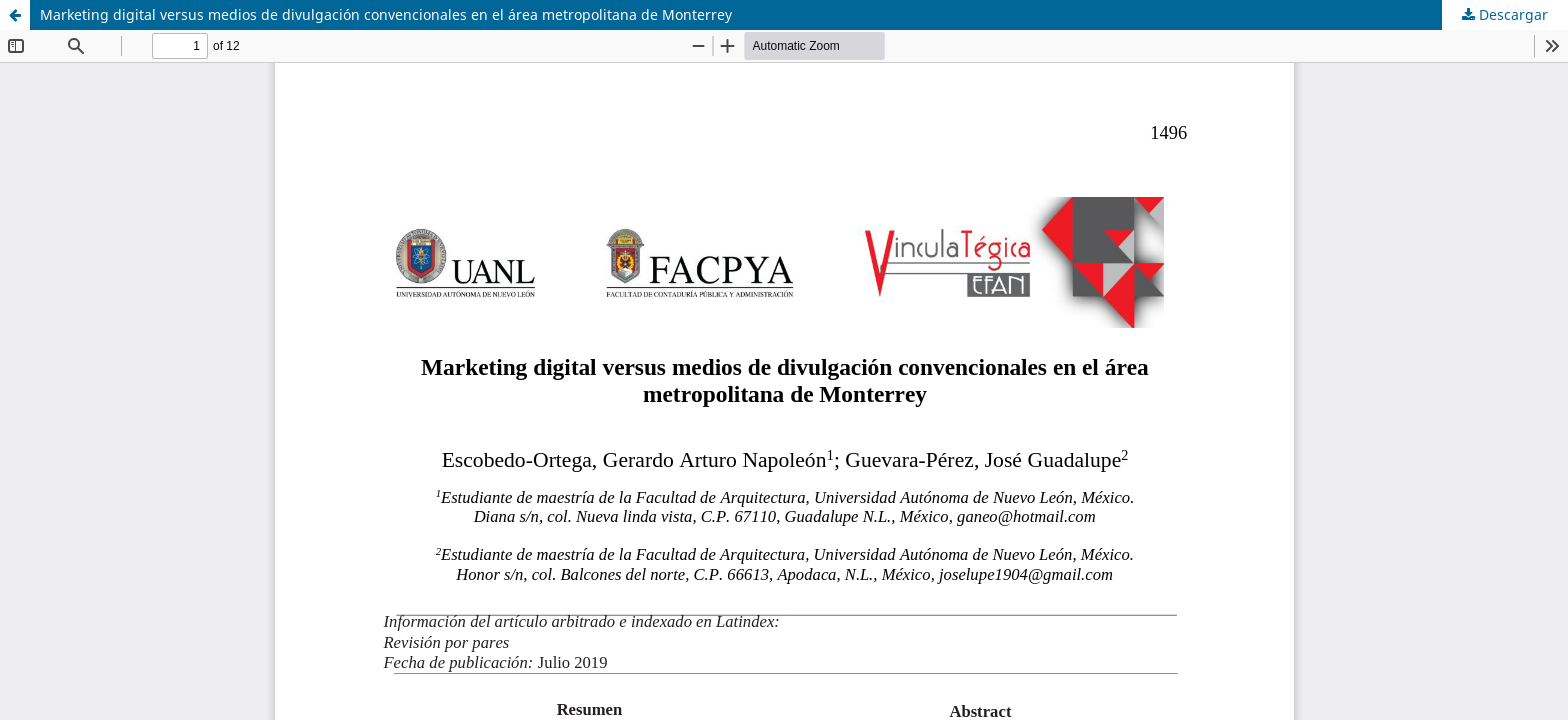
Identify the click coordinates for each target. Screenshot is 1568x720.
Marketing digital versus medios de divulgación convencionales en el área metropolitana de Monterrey (386, 14)
